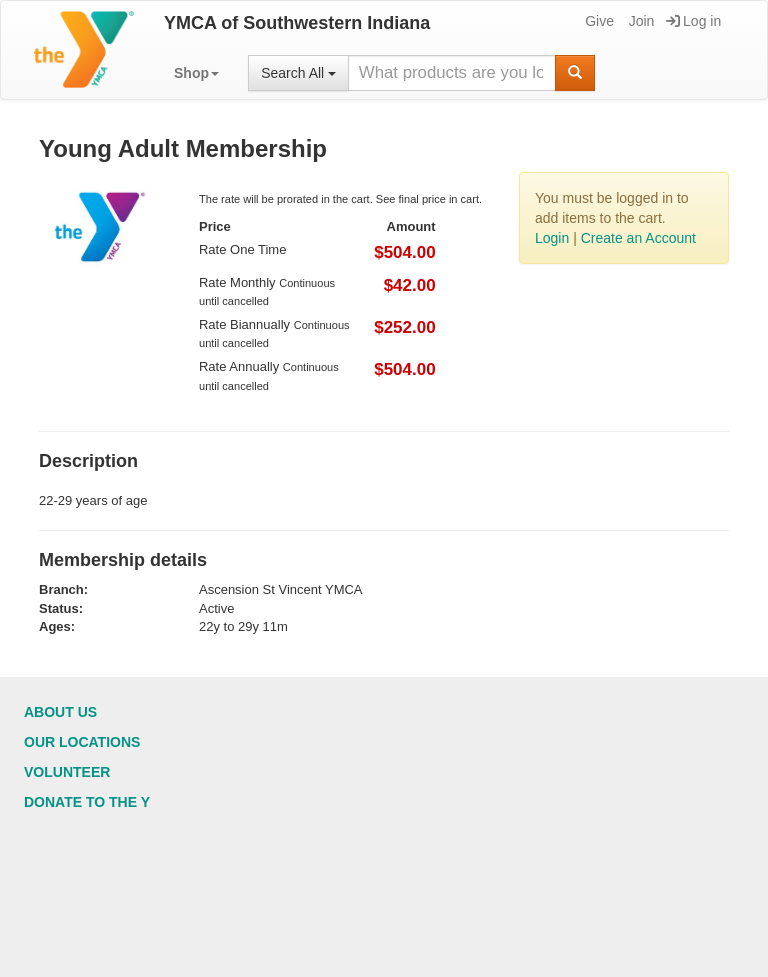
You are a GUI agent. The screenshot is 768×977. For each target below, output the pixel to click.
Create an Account (638, 238)
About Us (60, 712)
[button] (196, 73)
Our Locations (82, 742)
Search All (298, 73)
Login (552, 238)
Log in (693, 21)
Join (640, 21)
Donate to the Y (87, 802)
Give (598, 21)
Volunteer (67, 772)
